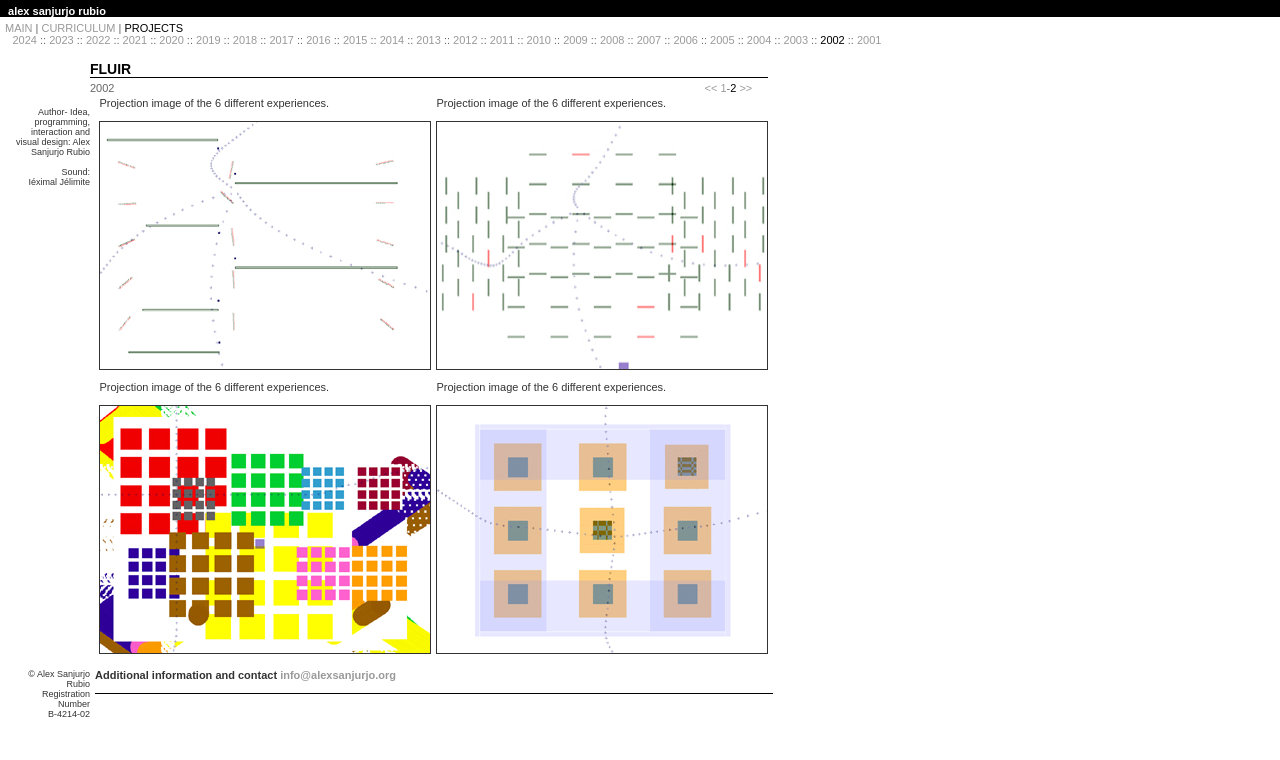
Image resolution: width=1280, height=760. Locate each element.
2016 (318, 40)
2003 (796, 40)
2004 (759, 40)
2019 (208, 40)
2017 (281, 40)
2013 (428, 40)
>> (745, 88)
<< (710, 88)
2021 (135, 40)
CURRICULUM (78, 28)
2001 (869, 40)
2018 (245, 40)
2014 (392, 40)
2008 (612, 40)
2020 (171, 40)
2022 (98, 40)
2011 (502, 40)
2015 (355, 40)
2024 (24, 40)
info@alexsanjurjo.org (338, 675)
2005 (722, 40)
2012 (465, 40)
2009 (575, 40)
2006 (685, 40)
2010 (539, 40)
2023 (61, 40)
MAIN (19, 28)
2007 (649, 40)
